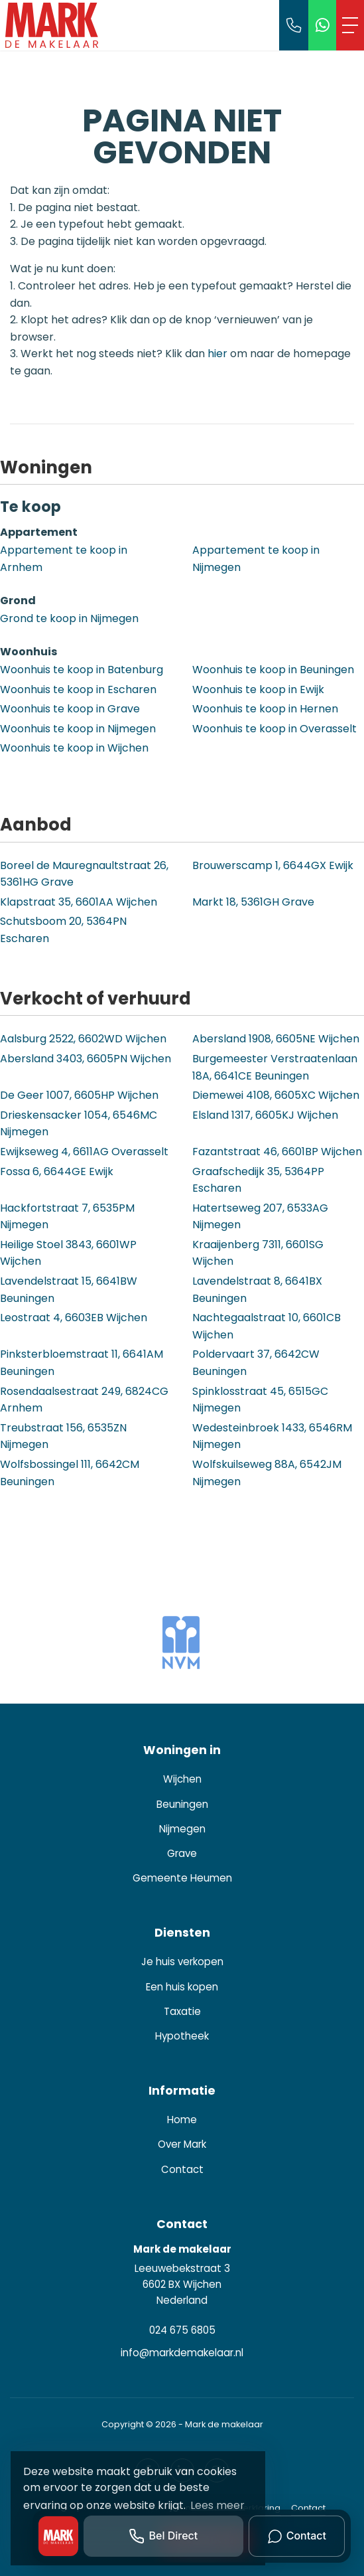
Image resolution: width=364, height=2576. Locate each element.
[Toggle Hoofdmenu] (350, 25)
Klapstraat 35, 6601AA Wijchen (78, 902)
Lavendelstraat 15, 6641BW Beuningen (68, 1289)
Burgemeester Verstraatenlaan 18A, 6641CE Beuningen (274, 1067)
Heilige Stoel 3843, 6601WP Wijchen (68, 1253)
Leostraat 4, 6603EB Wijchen (73, 1317)
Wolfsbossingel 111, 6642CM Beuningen (69, 1473)
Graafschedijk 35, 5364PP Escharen (258, 1180)
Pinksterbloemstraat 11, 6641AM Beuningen (81, 1362)
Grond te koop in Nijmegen (69, 618)
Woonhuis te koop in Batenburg (81, 669)
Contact (308, 2508)
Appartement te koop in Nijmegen (256, 558)
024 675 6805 (182, 2330)
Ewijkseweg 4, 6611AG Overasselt (84, 1151)
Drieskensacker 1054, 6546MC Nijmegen (78, 1123)
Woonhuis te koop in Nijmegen (78, 728)
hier (217, 353)
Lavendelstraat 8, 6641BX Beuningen (257, 1289)
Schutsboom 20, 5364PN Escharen (63, 930)
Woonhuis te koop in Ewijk (258, 689)
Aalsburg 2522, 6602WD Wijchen (83, 1038)
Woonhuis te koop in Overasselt (274, 728)
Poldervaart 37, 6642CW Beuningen (256, 1362)
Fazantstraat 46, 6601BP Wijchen (277, 1151)
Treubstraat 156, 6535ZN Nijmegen (63, 1436)
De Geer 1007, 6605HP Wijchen (79, 1095)
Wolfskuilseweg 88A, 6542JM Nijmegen (266, 1473)
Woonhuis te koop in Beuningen (273, 669)
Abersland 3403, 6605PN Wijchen (85, 1058)
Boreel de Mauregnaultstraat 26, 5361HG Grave (84, 874)
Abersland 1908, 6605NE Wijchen (275, 1038)
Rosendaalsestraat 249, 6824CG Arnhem (84, 1400)
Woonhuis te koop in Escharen (78, 689)
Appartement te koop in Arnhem (63, 558)
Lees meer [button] (217, 2505)
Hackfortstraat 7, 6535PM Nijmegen (67, 1216)
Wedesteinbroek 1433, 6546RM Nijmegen (272, 1436)
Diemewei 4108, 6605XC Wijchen (275, 1095)
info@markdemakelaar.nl (182, 2353)
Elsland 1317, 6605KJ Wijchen (265, 1115)
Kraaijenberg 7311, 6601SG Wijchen (258, 1253)
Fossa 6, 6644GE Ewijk (56, 1171)
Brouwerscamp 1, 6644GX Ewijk (272, 865)
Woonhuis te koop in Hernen (265, 708)
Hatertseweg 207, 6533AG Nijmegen (260, 1216)
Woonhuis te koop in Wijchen (74, 748)
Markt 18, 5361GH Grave (253, 902)
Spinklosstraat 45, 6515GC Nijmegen (260, 1400)
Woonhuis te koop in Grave (70, 708)
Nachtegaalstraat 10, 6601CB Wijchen (266, 1326)
